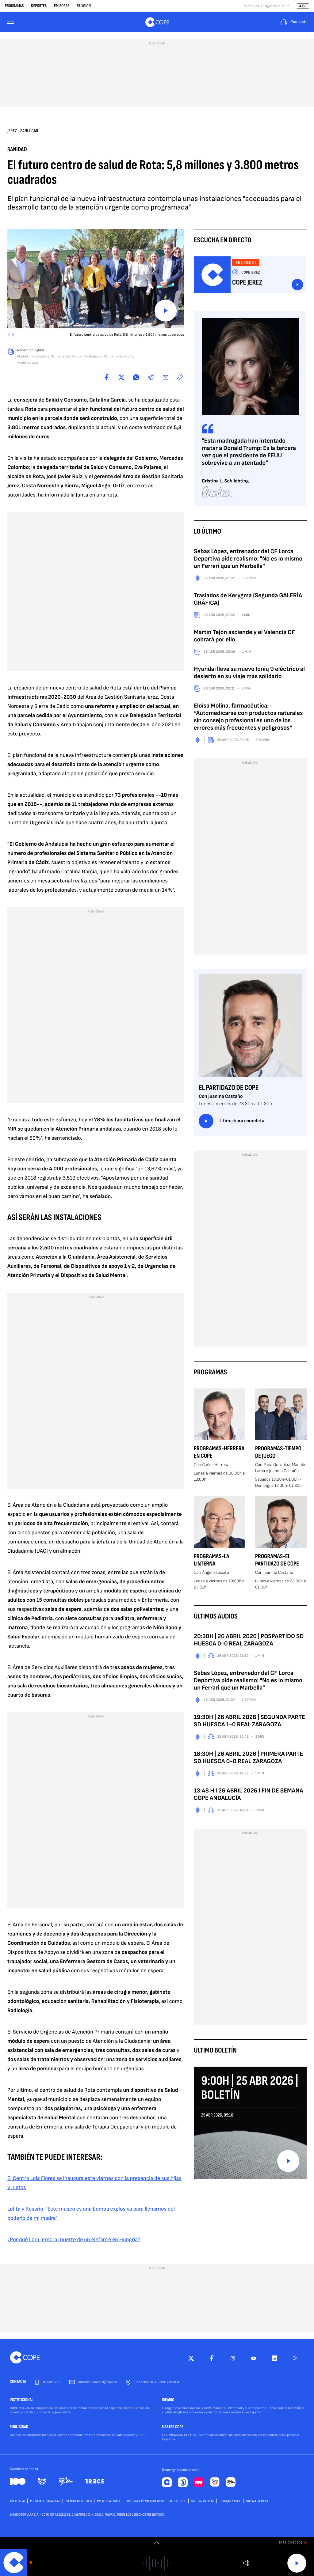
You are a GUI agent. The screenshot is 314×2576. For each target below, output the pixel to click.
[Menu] (11, 22)
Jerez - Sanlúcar (22, 131)
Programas (14, 6)
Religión (84, 6)
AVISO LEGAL (17, 2501)
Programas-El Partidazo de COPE (277, 1560)
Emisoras (61, 6)
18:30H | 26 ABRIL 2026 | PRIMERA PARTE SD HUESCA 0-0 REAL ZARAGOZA (248, 1757)
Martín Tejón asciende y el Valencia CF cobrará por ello (244, 636)
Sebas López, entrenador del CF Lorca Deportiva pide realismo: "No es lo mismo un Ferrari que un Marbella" (248, 559)
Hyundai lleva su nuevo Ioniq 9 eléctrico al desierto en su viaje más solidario (249, 672)
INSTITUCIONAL (21, 2400)
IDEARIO (168, 2400)
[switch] (157, 2543)
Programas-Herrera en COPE (219, 1452)
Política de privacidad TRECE (145, 2501)
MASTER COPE (172, 2427)
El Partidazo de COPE (228, 1087)
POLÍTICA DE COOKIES (78, 2501)
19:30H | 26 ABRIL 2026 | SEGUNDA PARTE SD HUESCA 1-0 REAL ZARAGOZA (249, 1720)
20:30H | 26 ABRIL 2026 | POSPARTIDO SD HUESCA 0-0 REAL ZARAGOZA (249, 1640)
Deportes (39, 6)
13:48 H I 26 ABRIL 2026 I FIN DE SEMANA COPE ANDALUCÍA (248, 1794)
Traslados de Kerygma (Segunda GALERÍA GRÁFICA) (248, 599)
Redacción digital (30, 350)
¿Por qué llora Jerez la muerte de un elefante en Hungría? (73, 2240)
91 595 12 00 (52, 2382)
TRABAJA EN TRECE (257, 2501)
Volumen (246, 2563)
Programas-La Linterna (211, 1560)
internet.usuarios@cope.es (97, 2382)
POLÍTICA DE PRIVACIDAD (45, 2501)
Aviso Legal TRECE (109, 2501)
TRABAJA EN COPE (230, 2501)
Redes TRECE (178, 2501)
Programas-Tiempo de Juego (278, 1452)
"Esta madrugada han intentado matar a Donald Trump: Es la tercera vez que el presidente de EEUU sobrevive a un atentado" (249, 451)
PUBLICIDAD (19, 2427)
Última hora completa (231, 1121)
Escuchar (297, 284)
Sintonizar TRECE (202, 2501)
